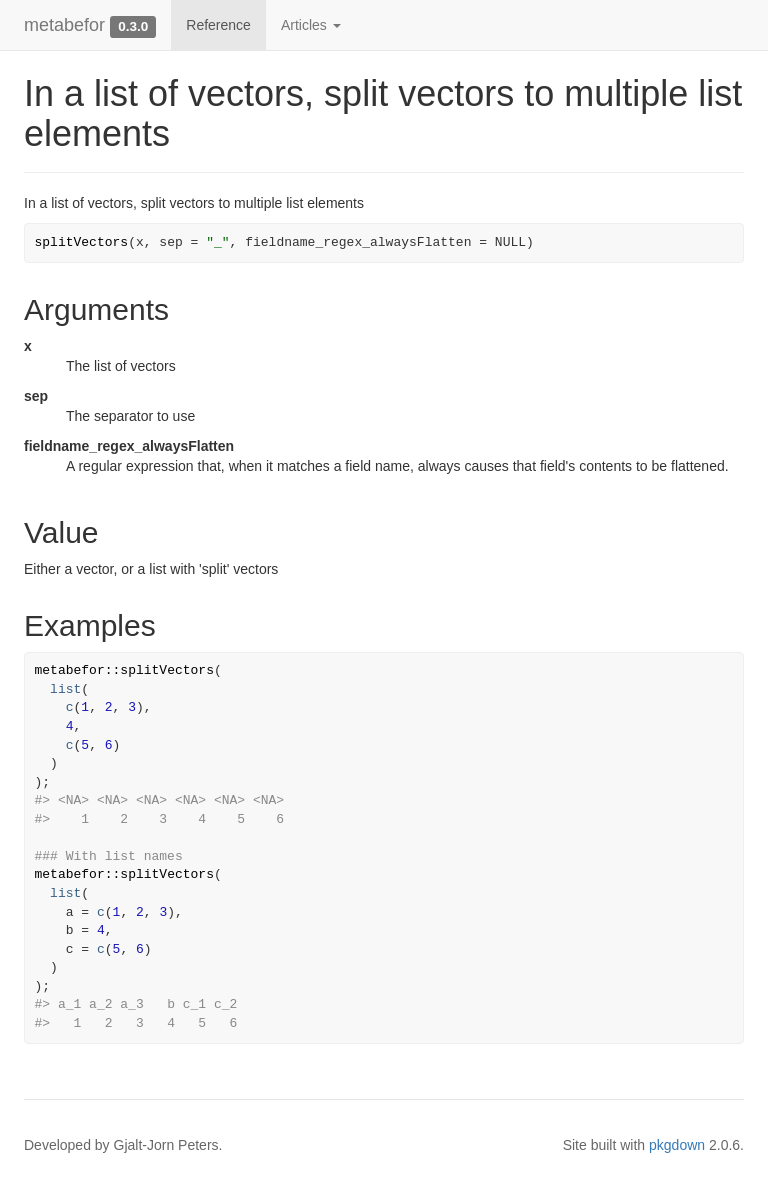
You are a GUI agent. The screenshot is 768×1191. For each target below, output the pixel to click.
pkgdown (677, 1145)
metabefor (64, 25)
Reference (218, 25)
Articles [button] (311, 25)
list (65, 689)
